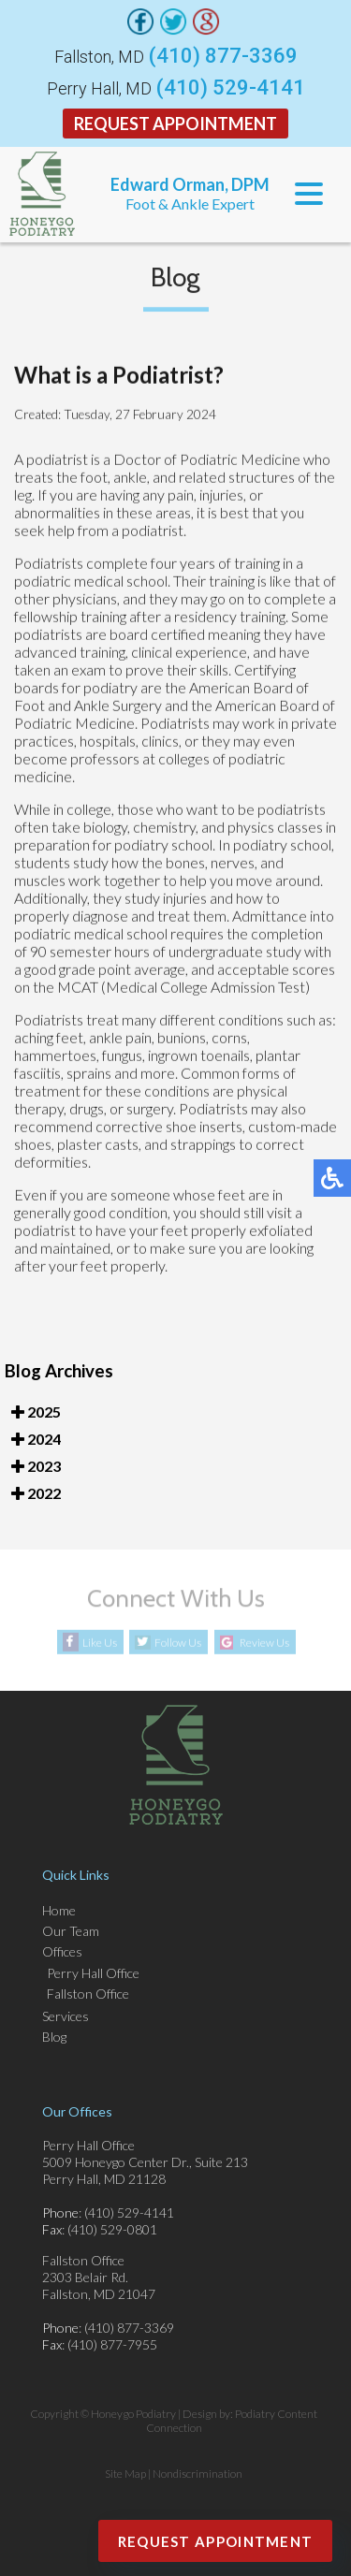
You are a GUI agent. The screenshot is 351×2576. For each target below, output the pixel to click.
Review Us (264, 1643)
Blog (54, 2037)
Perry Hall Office (93, 1973)
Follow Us (177, 1643)
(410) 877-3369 (223, 56)
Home (59, 1910)
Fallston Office (88, 1993)
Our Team (70, 1931)
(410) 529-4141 (230, 88)
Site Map (125, 2474)
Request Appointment (175, 123)
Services (65, 2016)
